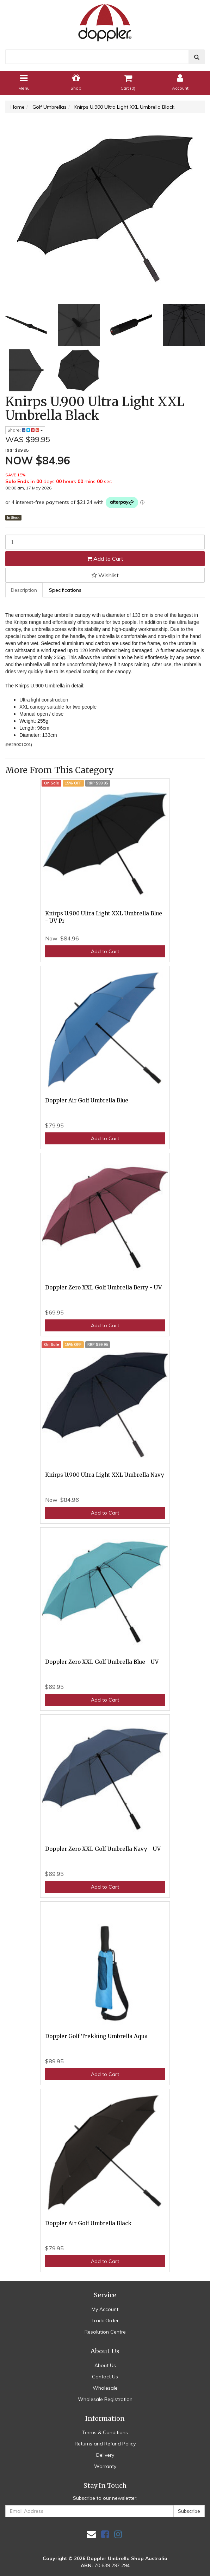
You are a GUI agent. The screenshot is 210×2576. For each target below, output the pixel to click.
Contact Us (105, 2376)
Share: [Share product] (25, 430)
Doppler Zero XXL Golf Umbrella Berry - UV (103, 1287)
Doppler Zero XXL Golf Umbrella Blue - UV (102, 1662)
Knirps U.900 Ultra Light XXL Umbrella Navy (104, 1474)
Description (24, 590)
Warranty (105, 2466)
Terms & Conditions (105, 2432)
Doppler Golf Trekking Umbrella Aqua (96, 2036)
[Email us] (91, 2534)
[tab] (24, 590)
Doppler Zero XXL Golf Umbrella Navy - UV (103, 1849)
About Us (105, 2365)
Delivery (105, 2455)
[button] (105, 575)
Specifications (65, 590)
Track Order (105, 2320)
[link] (105, 2534)
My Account (105, 2309)
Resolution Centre (105, 2332)
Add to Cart (105, 558)
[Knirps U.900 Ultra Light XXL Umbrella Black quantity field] (105, 542)
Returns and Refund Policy (105, 2443)
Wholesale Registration (105, 2399)
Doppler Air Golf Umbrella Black (88, 2223)
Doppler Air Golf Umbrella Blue (86, 1100)
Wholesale (105, 2388)
